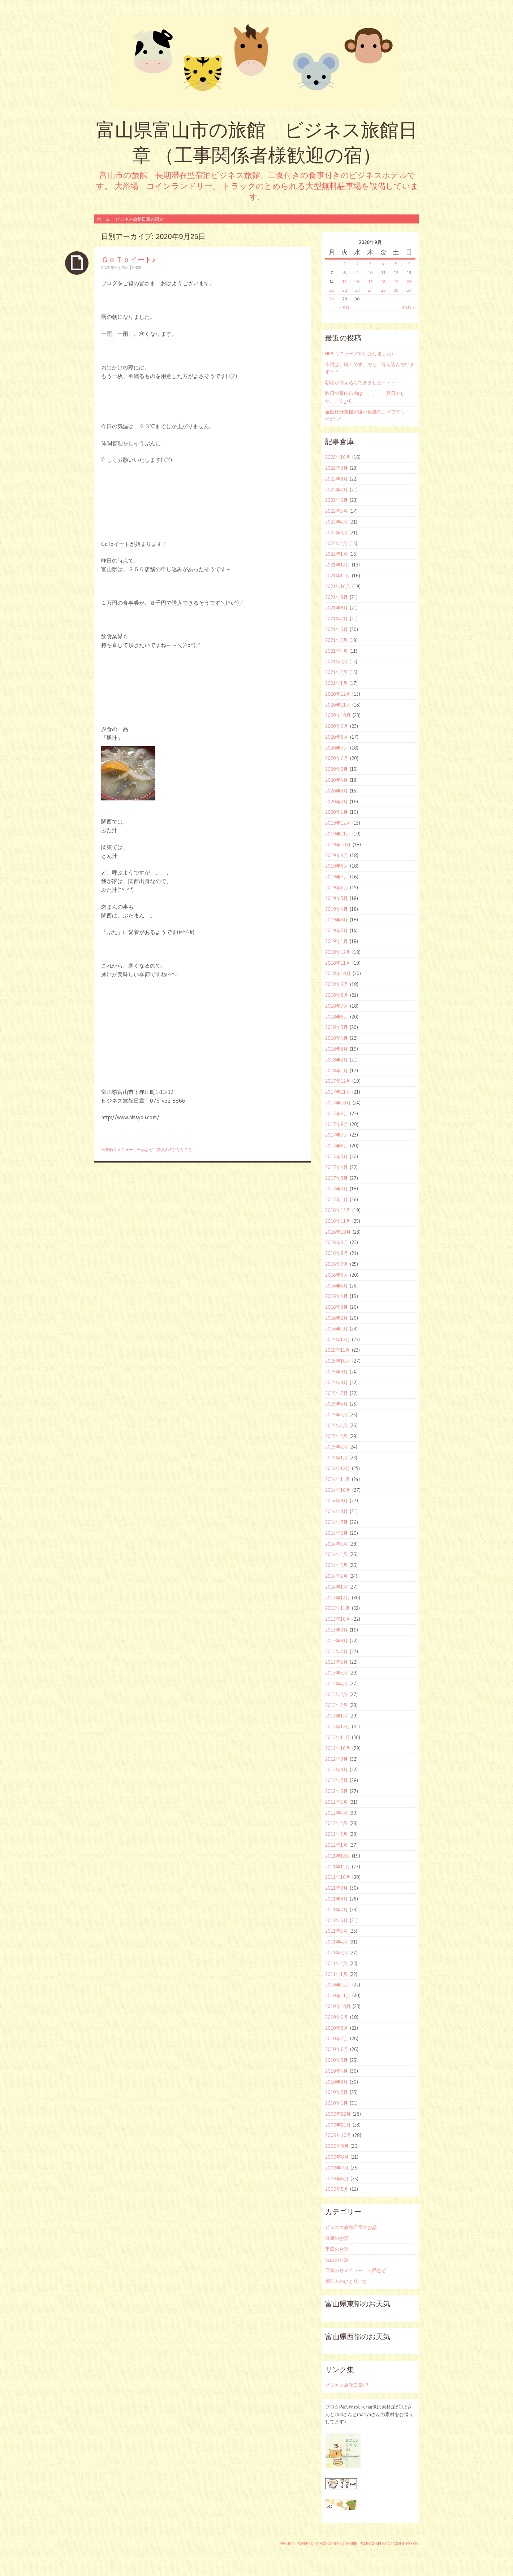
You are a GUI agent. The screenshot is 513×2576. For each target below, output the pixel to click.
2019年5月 (336, 898)
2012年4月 (336, 1813)
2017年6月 (336, 1145)
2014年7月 (336, 1522)
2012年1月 (336, 1845)
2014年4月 (336, 1554)
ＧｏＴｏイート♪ (128, 259)
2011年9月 (336, 1888)
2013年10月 (337, 1619)
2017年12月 (337, 1081)
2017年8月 (336, 1124)
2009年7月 (337, 2168)
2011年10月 (337, 1877)
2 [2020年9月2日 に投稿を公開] (357, 263)
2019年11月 (337, 834)
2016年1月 (336, 1329)
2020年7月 (336, 748)
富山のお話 (337, 2260)
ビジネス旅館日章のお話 (351, 2227)
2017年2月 (336, 1188)
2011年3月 (336, 1952)
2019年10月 (338, 844)
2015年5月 (336, 1414)
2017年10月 (338, 1102)
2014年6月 (336, 1533)
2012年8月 (336, 1769)
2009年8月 (337, 2157)
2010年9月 (336, 2017)
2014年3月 (336, 1565)
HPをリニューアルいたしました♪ (359, 353)
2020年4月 (336, 780)
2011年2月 (336, 1963)
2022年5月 (336, 511)
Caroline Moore (403, 2543)
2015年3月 (336, 1436)
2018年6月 (336, 1017)
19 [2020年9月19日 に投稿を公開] (396, 281)
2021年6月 (336, 629)
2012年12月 (337, 1726)
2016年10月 (338, 1232)
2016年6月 (336, 1275)
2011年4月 (336, 1942)
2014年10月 (337, 1490)
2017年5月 (336, 1156)
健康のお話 (337, 2238)
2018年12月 (337, 952)
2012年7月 (336, 1780)
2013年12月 (337, 1597)
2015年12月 (337, 1339)
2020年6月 (336, 758)
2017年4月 (336, 1167)
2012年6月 (336, 1791)
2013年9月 (336, 1630)
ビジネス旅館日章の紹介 (139, 219)
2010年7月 (336, 2038)
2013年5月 (336, 1673)
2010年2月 (336, 2092)
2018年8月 (336, 995)
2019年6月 (336, 887)
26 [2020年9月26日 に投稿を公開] (396, 290)
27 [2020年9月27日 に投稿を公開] (409, 290)
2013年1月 (336, 1716)
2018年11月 (337, 963)
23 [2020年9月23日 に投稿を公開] (357, 290)
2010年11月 (337, 1995)
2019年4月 (336, 909)
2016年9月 (336, 1242)
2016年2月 (336, 1318)
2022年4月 (336, 522)
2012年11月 (337, 1737)
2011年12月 (337, 1856)
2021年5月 (336, 640)
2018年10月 (338, 973)
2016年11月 (337, 1221)
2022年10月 (337, 457)
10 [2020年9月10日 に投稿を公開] (370, 272)
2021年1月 (336, 683)
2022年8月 (336, 479)
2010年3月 (336, 2082)
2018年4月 (336, 1038)
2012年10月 (337, 1748)
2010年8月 (336, 2028)
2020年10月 (338, 715)
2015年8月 (336, 1382)
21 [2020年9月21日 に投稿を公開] (331, 290)
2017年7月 (336, 1135)
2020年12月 (337, 694)
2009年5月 (336, 2189)
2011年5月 (336, 1931)
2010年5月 (336, 2060)
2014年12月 (337, 1468)
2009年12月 (338, 2114)
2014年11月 (337, 1479)
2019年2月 (336, 930)
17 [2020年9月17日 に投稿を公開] (370, 281)
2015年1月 (336, 1457)
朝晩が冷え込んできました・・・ (360, 382)
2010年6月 (336, 2049)
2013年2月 (336, 1705)
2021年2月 (336, 672)
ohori (137, 267)
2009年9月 (337, 2146)
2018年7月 (336, 1006)
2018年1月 (336, 1070)
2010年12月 (337, 1985)
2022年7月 (336, 489)
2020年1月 (336, 812)
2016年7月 (336, 1264)
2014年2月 (336, 1576)
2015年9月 (336, 1371)
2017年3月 (336, 1178)
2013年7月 (336, 1651)
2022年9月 (336, 468)
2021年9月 (336, 597)
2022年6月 (336, 500)
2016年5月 (336, 1286)
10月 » (408, 307)
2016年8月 (336, 1253)
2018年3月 (336, 1049)
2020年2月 (336, 801)
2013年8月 (336, 1640)
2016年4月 (336, 1296)
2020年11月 (337, 705)
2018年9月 (336, 984)
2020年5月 (336, 769)
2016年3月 (336, 1307)
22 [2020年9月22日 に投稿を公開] (344, 290)
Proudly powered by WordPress (311, 2543)
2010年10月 (338, 2006)
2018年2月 (336, 1060)
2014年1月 (336, 1587)
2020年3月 (336, 791)
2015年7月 (336, 1393)
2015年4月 (336, 1425)
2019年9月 (336, 855)
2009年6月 (337, 2178)
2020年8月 (336, 737)
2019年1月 (336, 941)
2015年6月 (336, 1404)
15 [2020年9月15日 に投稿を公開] (344, 281)
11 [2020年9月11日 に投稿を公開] (383, 272)
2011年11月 (337, 1866)
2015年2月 (336, 1447)
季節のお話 (337, 2249)
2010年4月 (336, 2071)
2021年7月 (336, 618)
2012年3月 (336, 1823)
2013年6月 (336, 1662)
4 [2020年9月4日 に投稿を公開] (383, 263)
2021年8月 (336, 608)
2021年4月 (336, 651)
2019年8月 (336, 866)
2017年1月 (336, 1199)
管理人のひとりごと (174, 1149)
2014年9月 (336, 1500)
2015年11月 (337, 1350)
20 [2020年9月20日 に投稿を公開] (409, 281)
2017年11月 (337, 1092)
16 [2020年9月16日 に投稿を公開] (357, 281)
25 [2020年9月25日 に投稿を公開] (383, 290)
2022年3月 (336, 532)
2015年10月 (337, 1361)
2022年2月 (336, 543)
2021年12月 (337, 565)
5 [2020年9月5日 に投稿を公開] (396, 263)
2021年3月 (336, 661)
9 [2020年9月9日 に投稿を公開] (357, 272)
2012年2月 (336, 1834)
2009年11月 (338, 2125)
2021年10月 (337, 586)
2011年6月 (336, 1920)
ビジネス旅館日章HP (346, 2385)
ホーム (103, 219)
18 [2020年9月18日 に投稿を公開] (383, 281)
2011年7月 (336, 1909)
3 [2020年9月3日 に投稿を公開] (370, 263)
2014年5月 (336, 1544)
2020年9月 (336, 726)
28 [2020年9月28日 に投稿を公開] (331, 298)
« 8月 (344, 307)
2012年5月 (336, 1802)
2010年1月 (336, 2103)
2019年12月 (337, 823)
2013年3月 (336, 1694)
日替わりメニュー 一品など (127, 1149)
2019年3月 (336, 919)
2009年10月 (338, 2135)
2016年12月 (337, 1210)
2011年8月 (336, 1899)
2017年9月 (336, 1113)
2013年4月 (336, 1683)
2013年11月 (337, 1608)
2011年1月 (336, 1974)
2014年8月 (336, 1511)
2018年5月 (336, 1027)
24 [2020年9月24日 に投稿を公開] (370, 290)
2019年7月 (336, 876)
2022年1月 (336, 554)
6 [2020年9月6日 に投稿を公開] (409, 263)
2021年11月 (337, 575)
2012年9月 (336, 1759)
